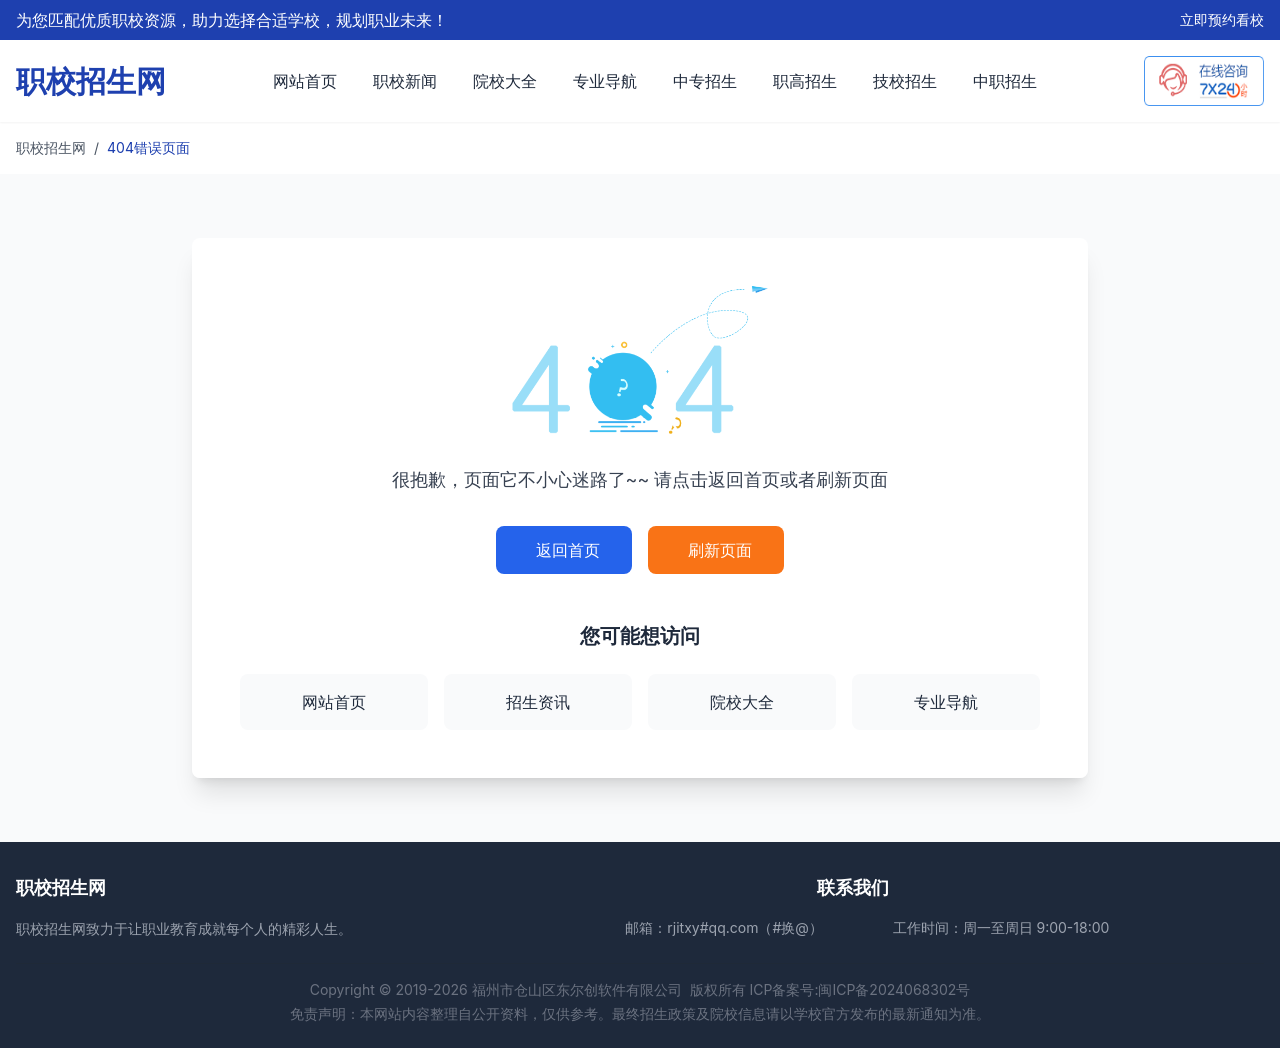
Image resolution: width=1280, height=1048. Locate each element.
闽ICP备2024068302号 (894, 989)
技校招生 (905, 81)
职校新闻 (405, 81)
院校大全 (505, 81)
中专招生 (705, 81)
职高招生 (805, 81)
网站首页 (305, 81)
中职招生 (1005, 81)
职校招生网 (51, 147)
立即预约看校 (1222, 19)
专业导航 (605, 81)
